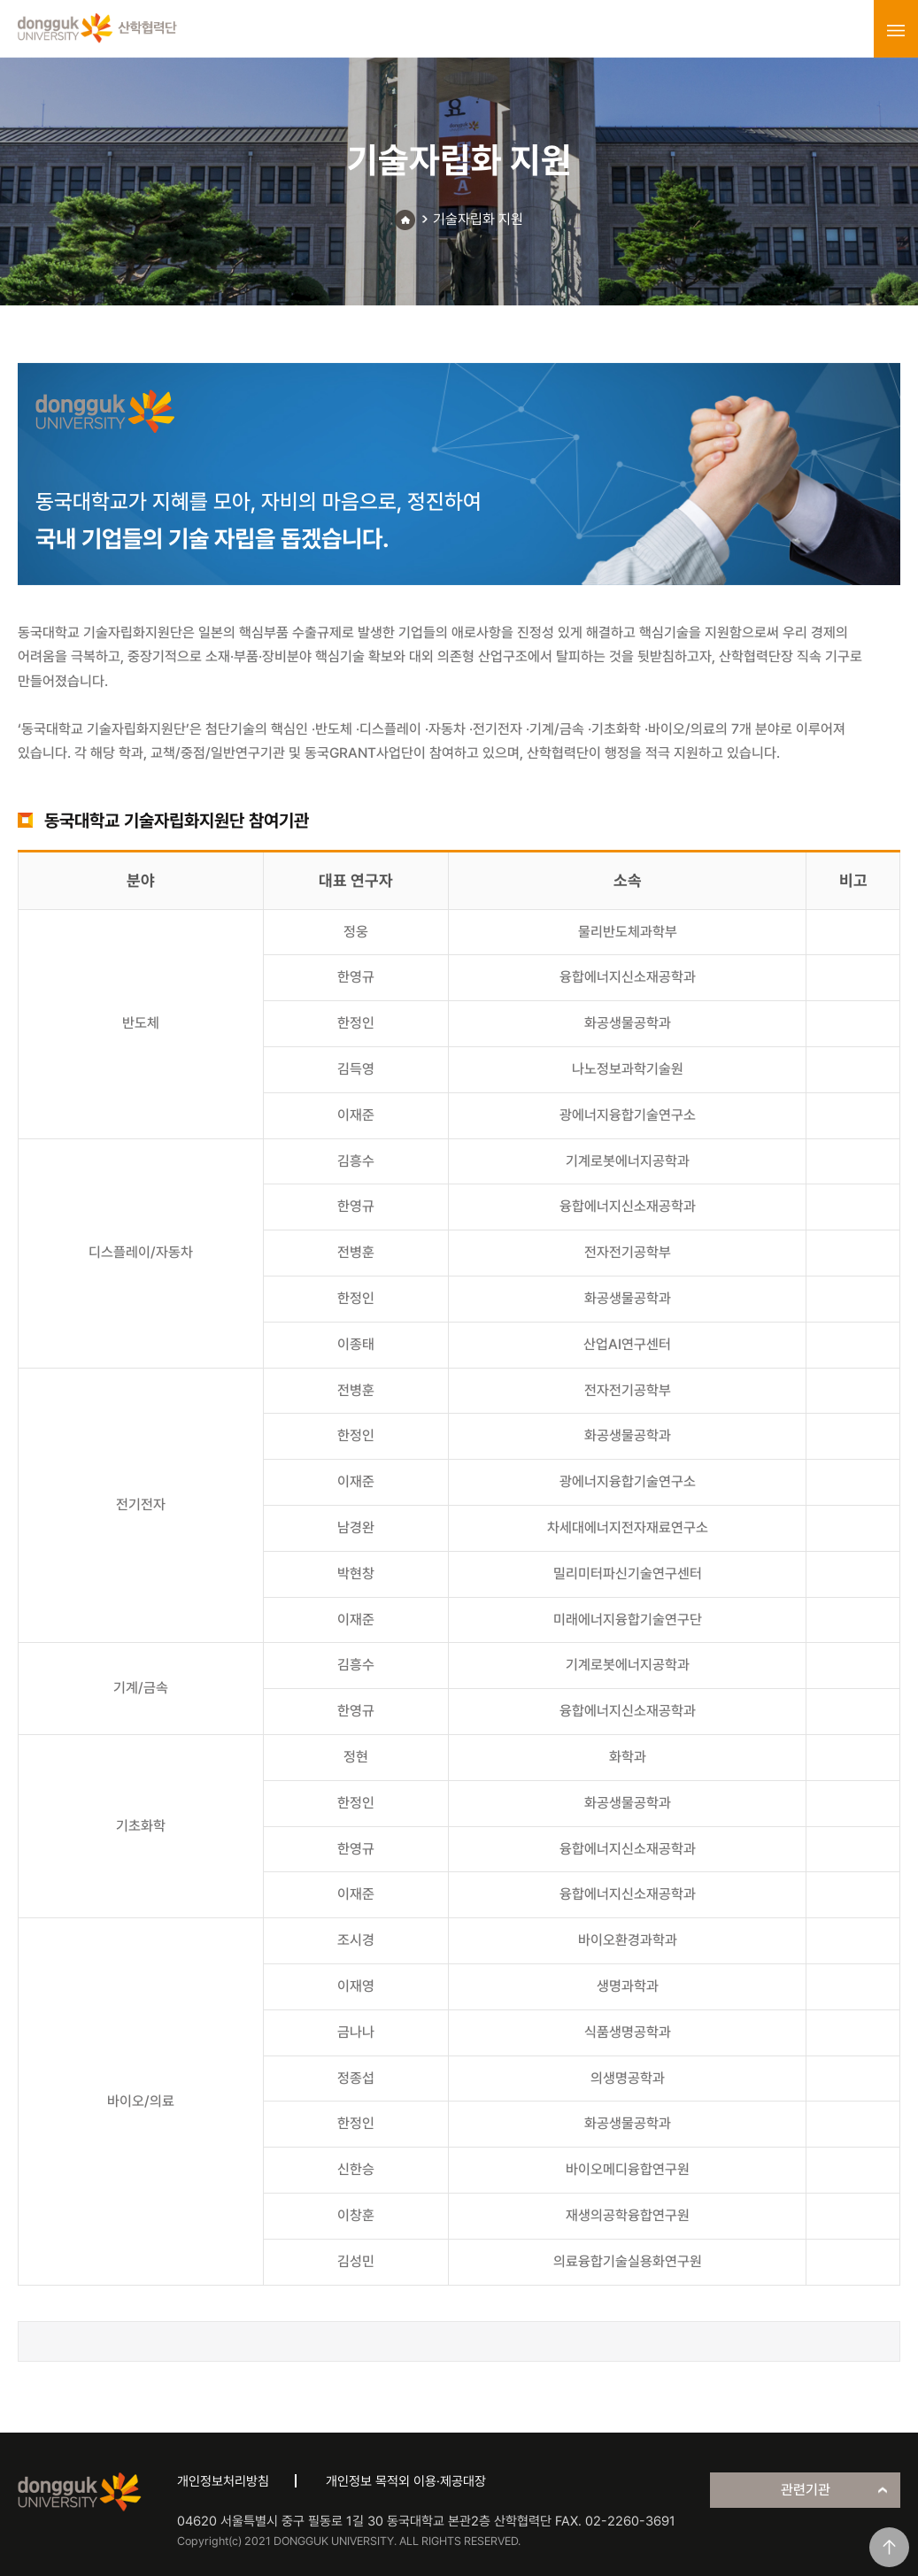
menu (896, 30)
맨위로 (889, 2547)
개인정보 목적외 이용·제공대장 (406, 2481)
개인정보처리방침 (223, 2481)
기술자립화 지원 (478, 219)
